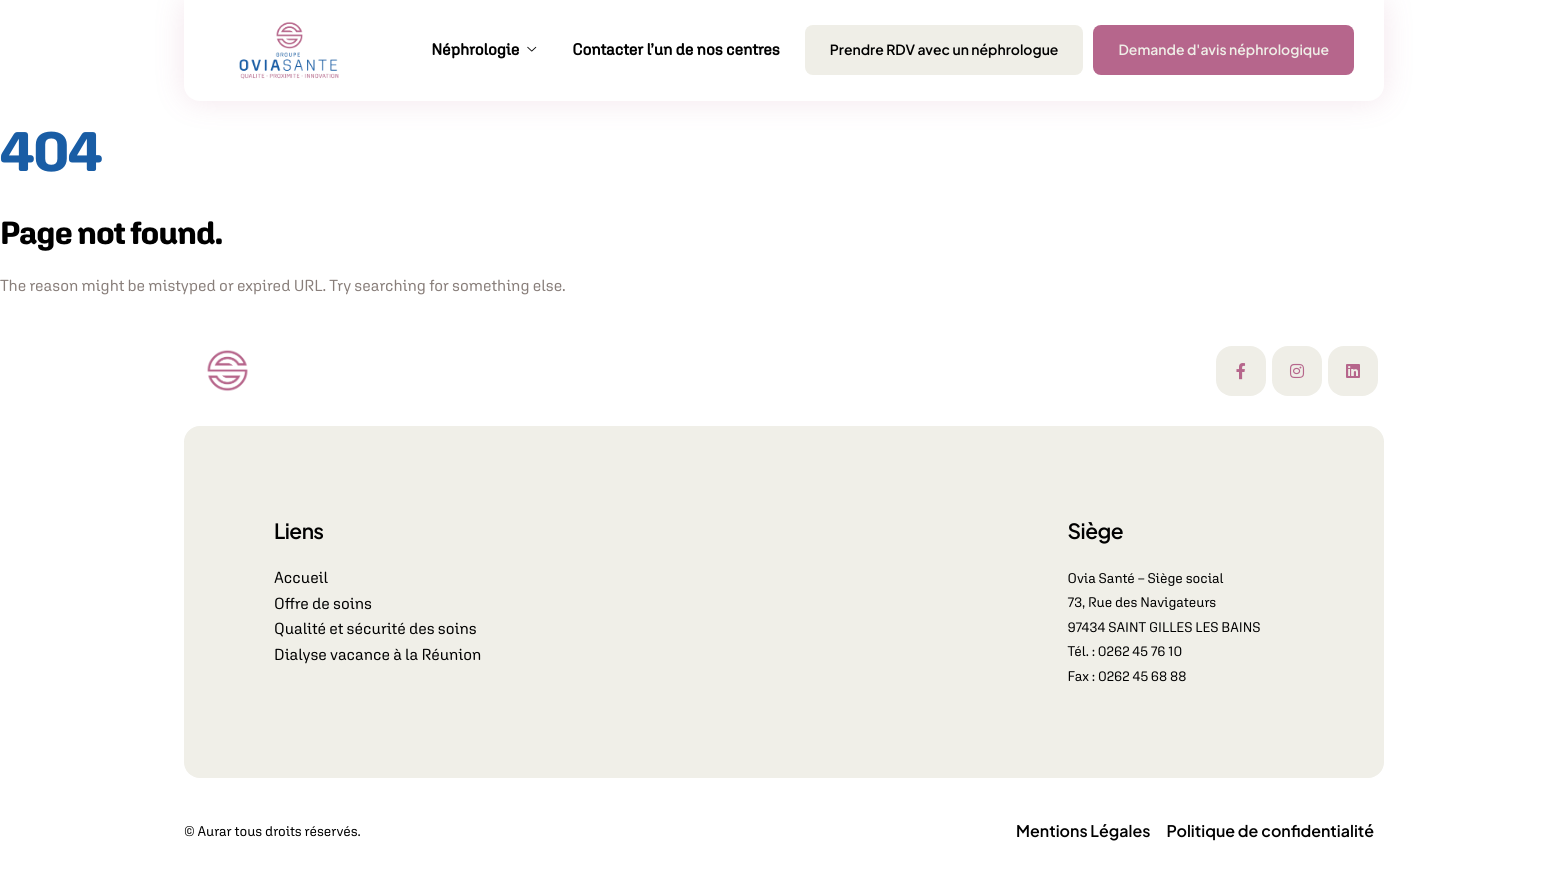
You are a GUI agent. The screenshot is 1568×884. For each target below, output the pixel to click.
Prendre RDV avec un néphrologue (944, 50)
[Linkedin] (1353, 371)
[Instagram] (1297, 371)
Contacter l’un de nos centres (676, 50)
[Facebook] (1241, 371)
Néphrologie (483, 50)
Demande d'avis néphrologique (1223, 50)
